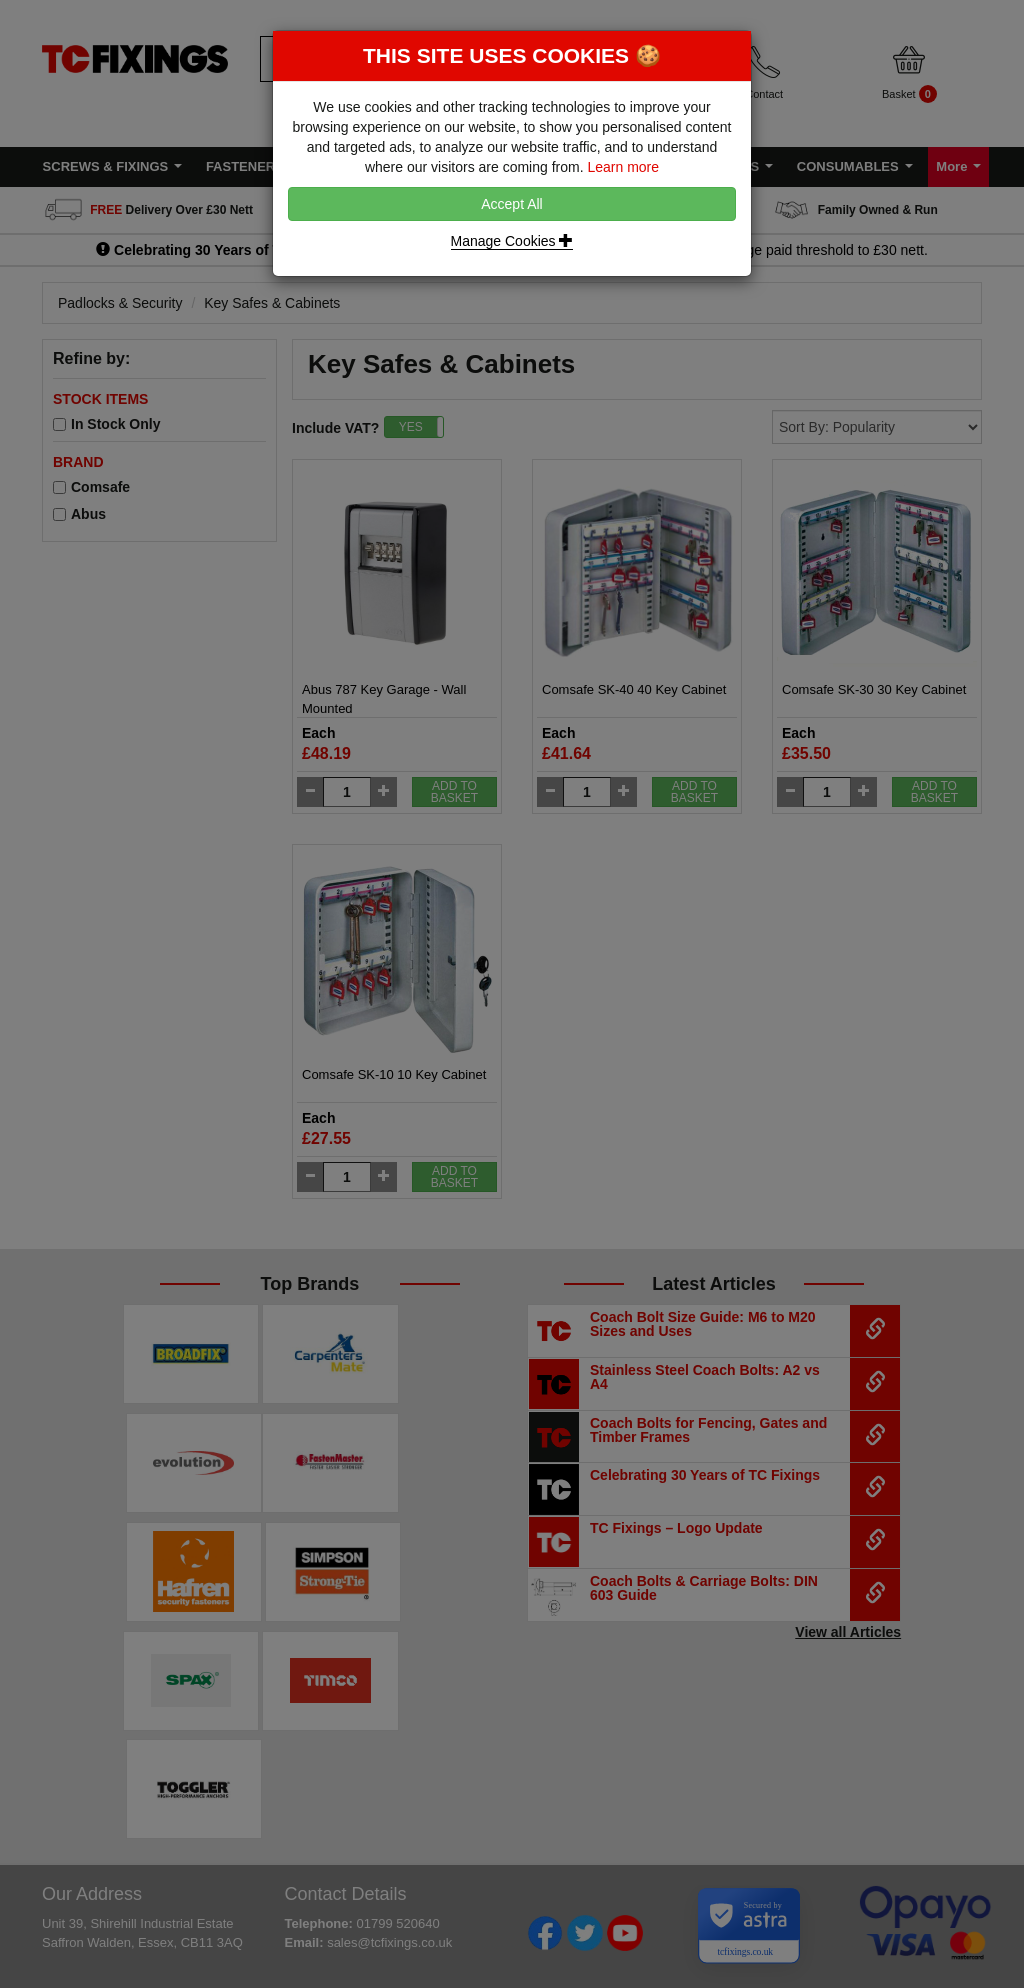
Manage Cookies (512, 241)
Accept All (511, 204)
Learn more (623, 167)
